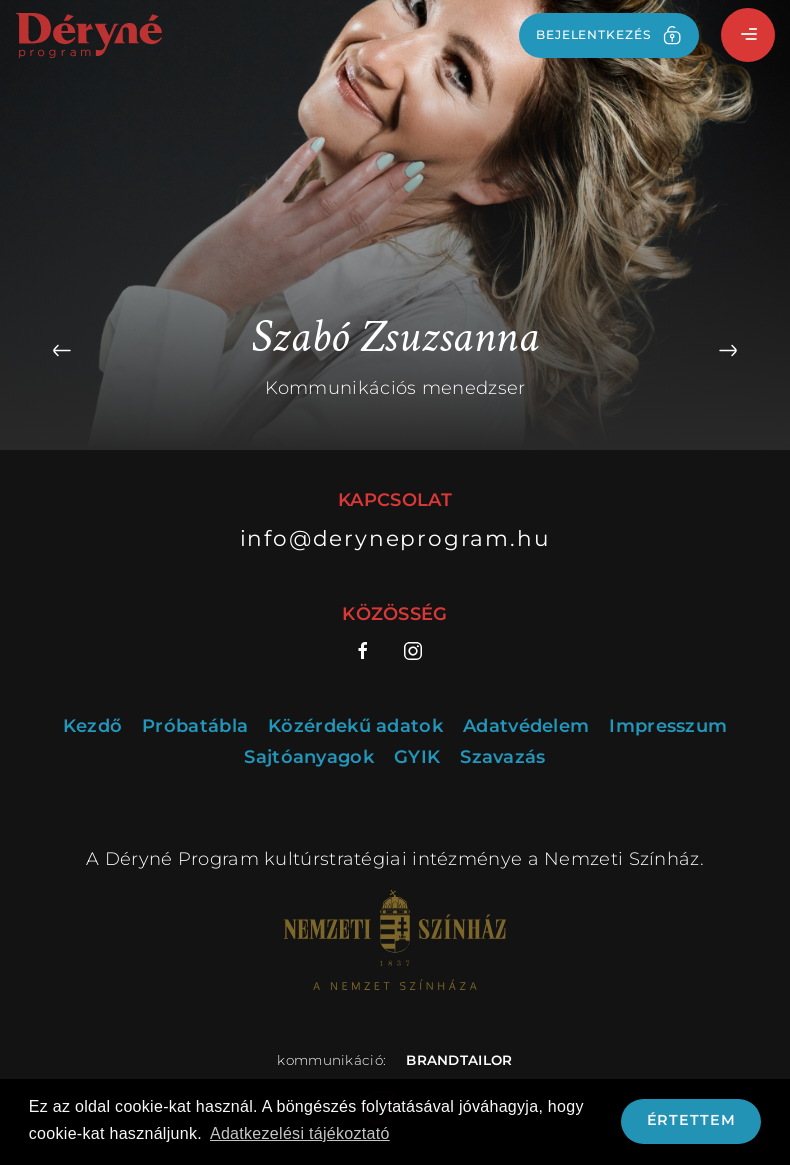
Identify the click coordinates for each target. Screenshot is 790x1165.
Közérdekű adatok (355, 726)
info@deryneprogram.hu (395, 538)
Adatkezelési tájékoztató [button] (300, 1133)
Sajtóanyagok (309, 757)
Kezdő (93, 726)
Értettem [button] (691, 1120)
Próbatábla (195, 726)
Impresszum (668, 726)
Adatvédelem (526, 726)
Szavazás (502, 757)
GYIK (417, 757)
